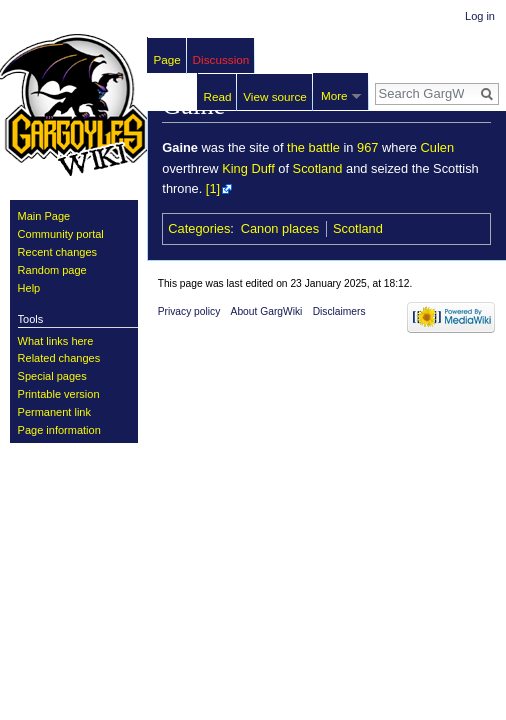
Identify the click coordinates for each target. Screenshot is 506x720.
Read (218, 96)
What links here (56, 341)
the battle (313, 147)
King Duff (248, 168)
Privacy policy (189, 311)
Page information (59, 430)
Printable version (59, 394)
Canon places (280, 228)
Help (29, 288)
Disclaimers (339, 311)
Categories (199, 228)
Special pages (52, 376)
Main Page (44, 216)
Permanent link (54, 412)
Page (167, 59)
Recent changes (58, 252)
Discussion (221, 59)
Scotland (318, 168)
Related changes (59, 358)
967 (367, 147)
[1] (213, 188)
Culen (438, 147)
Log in (480, 16)
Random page (52, 270)
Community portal (61, 234)
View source (275, 96)
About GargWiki (267, 311)
